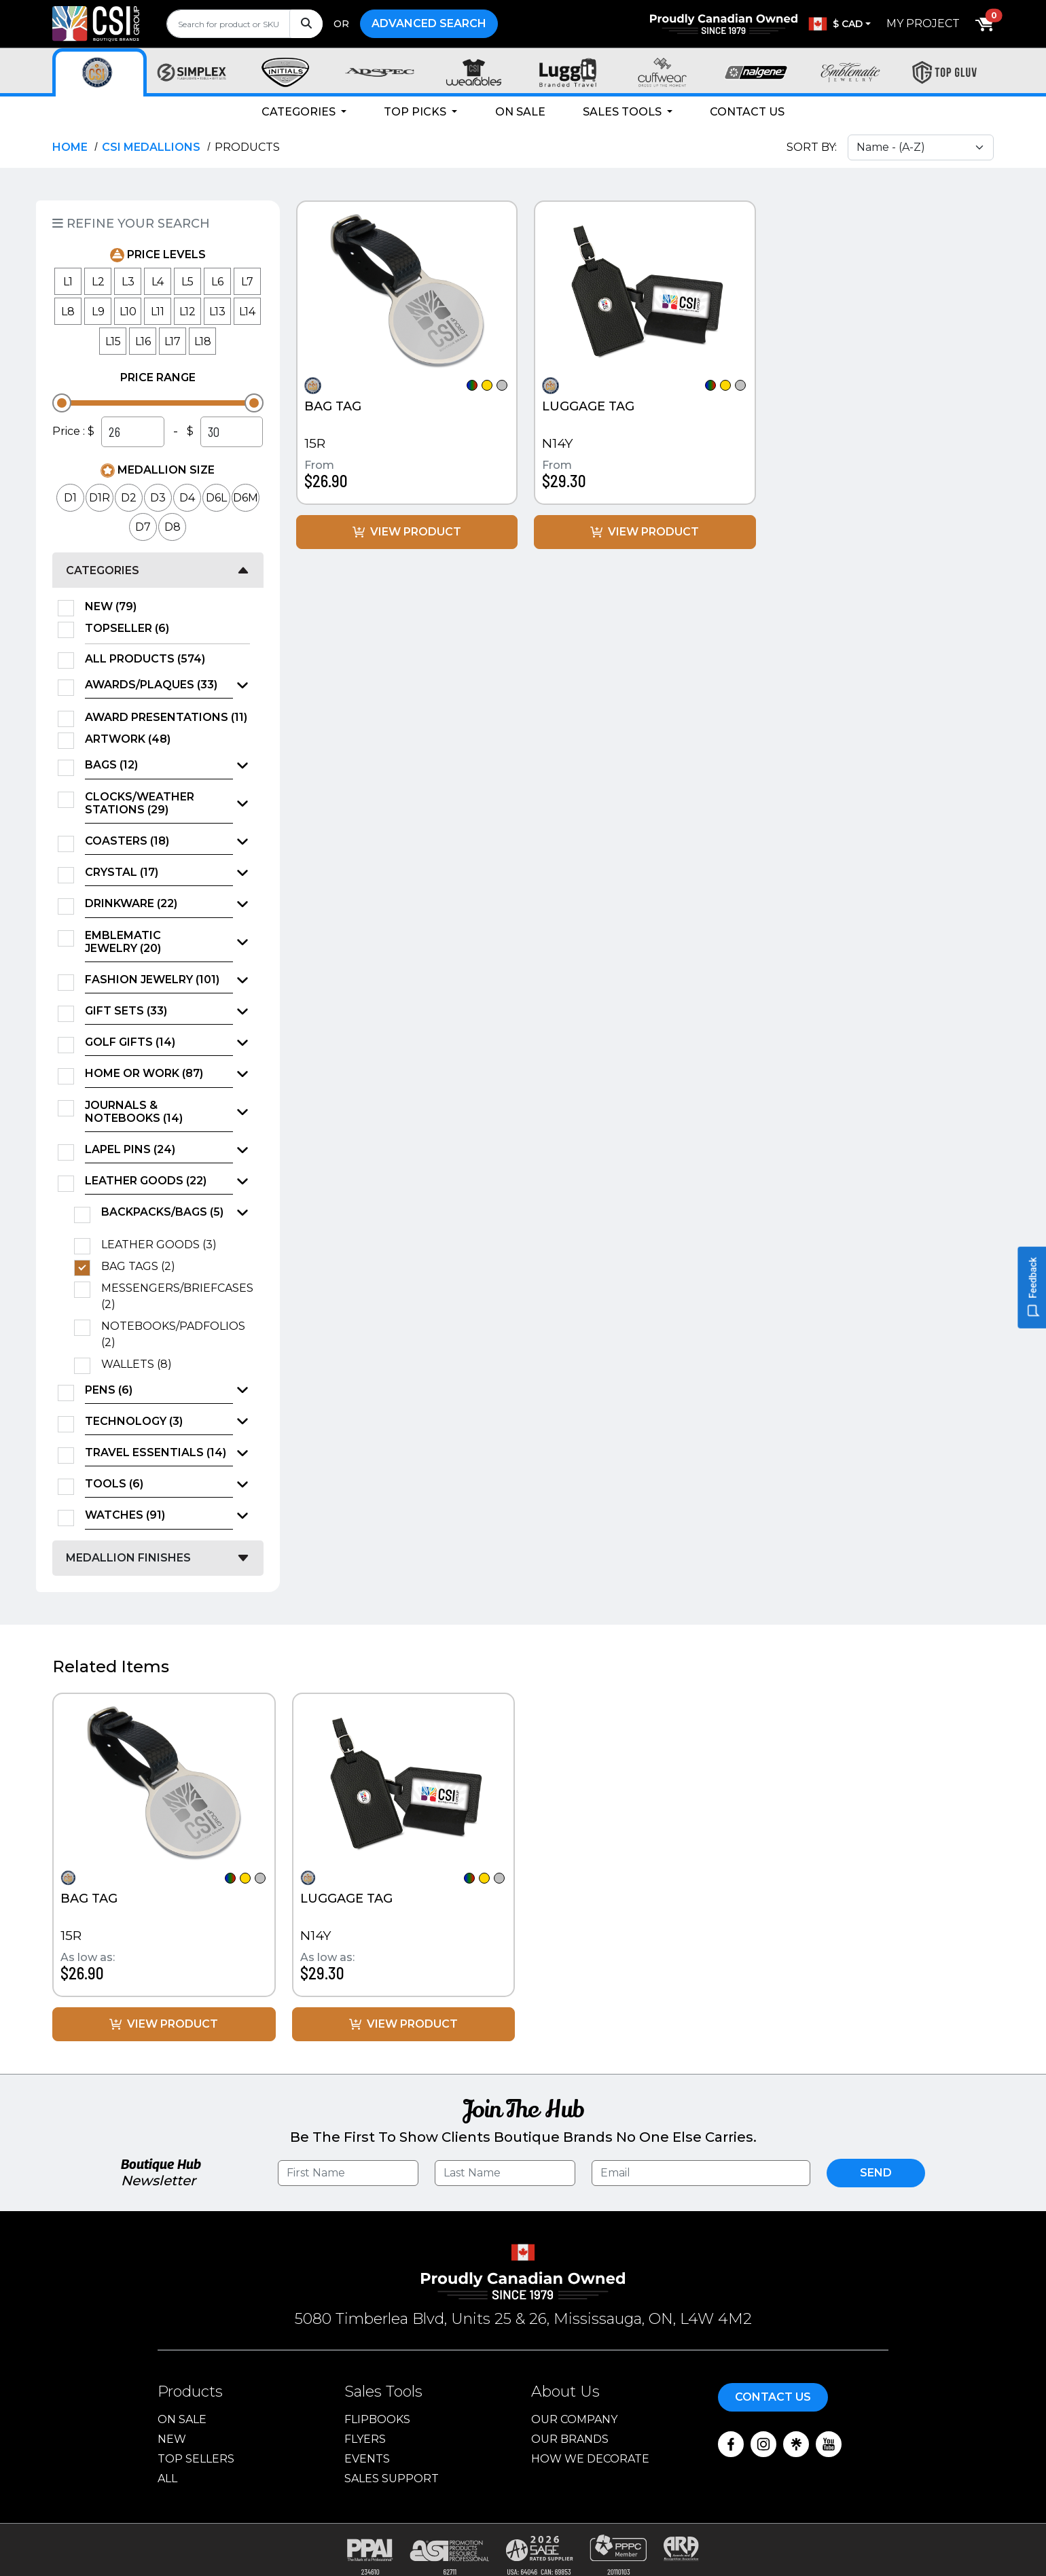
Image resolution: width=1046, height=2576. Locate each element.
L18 (202, 341)
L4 (157, 281)
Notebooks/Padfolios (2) (173, 1334)
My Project (923, 23)
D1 (70, 497)
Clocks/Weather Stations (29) (139, 803)
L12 (187, 311)
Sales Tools (623, 111)
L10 (128, 311)
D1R (99, 497)
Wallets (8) (141, 1364)
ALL (167, 2478)
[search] (244, 24)
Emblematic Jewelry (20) (123, 942)
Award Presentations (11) (167, 717)
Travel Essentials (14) (155, 1452)
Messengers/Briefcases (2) (175, 1296)
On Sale (520, 111)
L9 (98, 311)
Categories (300, 111)
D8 (172, 527)
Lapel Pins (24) (130, 1149)
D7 (143, 527)
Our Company (574, 2419)
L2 (98, 281)
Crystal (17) (121, 872)
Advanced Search (429, 23)
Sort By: (812, 147)
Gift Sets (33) (126, 1010)
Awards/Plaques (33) (151, 684)
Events (367, 2458)
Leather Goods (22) (145, 1180)
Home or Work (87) (144, 1073)
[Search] (306, 24)
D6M (245, 497)
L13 (217, 311)
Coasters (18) (127, 840)
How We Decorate (590, 2458)
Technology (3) (134, 1421)
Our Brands (570, 2439)
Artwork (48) (132, 739)
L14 (247, 311)
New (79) (115, 607)
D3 (158, 497)
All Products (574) (149, 659)
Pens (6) (108, 1389)
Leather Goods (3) (163, 1245)
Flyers (365, 2439)
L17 (172, 341)
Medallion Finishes (128, 1557)
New (172, 2439)
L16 (143, 341)
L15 (113, 341)
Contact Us (747, 111)
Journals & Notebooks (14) (134, 1112)
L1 (68, 281)
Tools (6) (114, 1483)
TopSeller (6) (131, 628)
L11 (157, 311)
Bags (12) (111, 764)
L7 (247, 281)
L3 (128, 281)
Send (876, 2172)
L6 (217, 281)
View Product (407, 531)
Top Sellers (196, 2458)
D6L (216, 497)
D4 (187, 497)
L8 (68, 311)
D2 (129, 497)
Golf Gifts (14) (130, 1042)
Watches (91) (125, 1514)
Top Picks (416, 111)
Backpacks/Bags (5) (162, 1211)
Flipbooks (377, 2419)
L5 (187, 281)
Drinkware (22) (131, 903)
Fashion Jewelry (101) (152, 979)
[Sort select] (921, 147)
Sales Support (391, 2478)
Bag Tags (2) (142, 1266)
